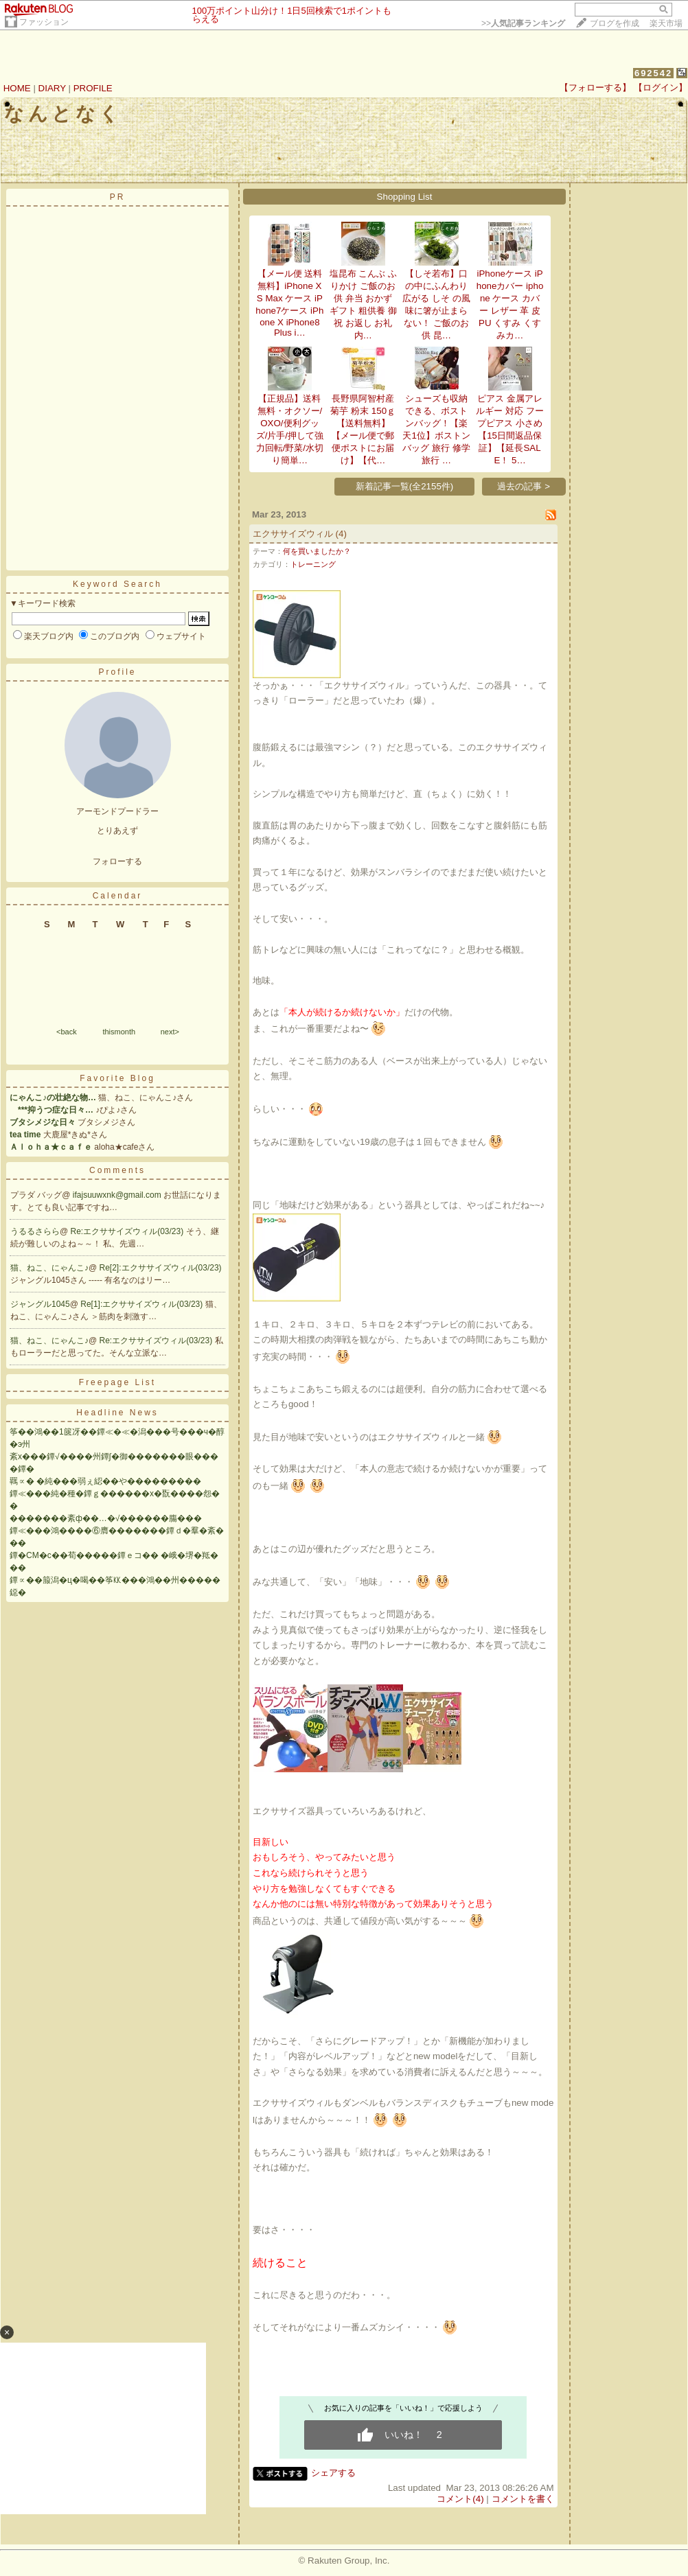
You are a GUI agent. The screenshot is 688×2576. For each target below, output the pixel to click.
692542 (653, 73)
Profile (117, 672)
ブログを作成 (614, 23)
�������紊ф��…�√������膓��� (106, 1518)
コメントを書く (523, 2499)
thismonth (118, 1032)
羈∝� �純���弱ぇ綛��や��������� (105, 1481)
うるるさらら (35, 1231)
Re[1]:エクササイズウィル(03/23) (142, 1304)
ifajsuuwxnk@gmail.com (118, 1195)
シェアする (333, 2473)
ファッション (44, 22)
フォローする (117, 861)
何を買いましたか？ (317, 551)
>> (523, 23)
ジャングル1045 (40, 1304)
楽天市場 (666, 23)
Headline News (117, 1412)
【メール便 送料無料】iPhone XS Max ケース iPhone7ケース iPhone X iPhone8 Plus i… (289, 303)
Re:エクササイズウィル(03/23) (128, 1231)
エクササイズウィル (293, 534)
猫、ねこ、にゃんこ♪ (49, 1268)
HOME (17, 88)
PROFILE (93, 88)
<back (66, 1032)
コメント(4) (460, 2499)
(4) (341, 534)
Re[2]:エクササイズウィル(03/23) (161, 1268)
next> (170, 1032)
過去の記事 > (523, 486)
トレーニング (313, 564)
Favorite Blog (117, 1078)
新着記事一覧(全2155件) (405, 486)
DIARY (52, 88)
